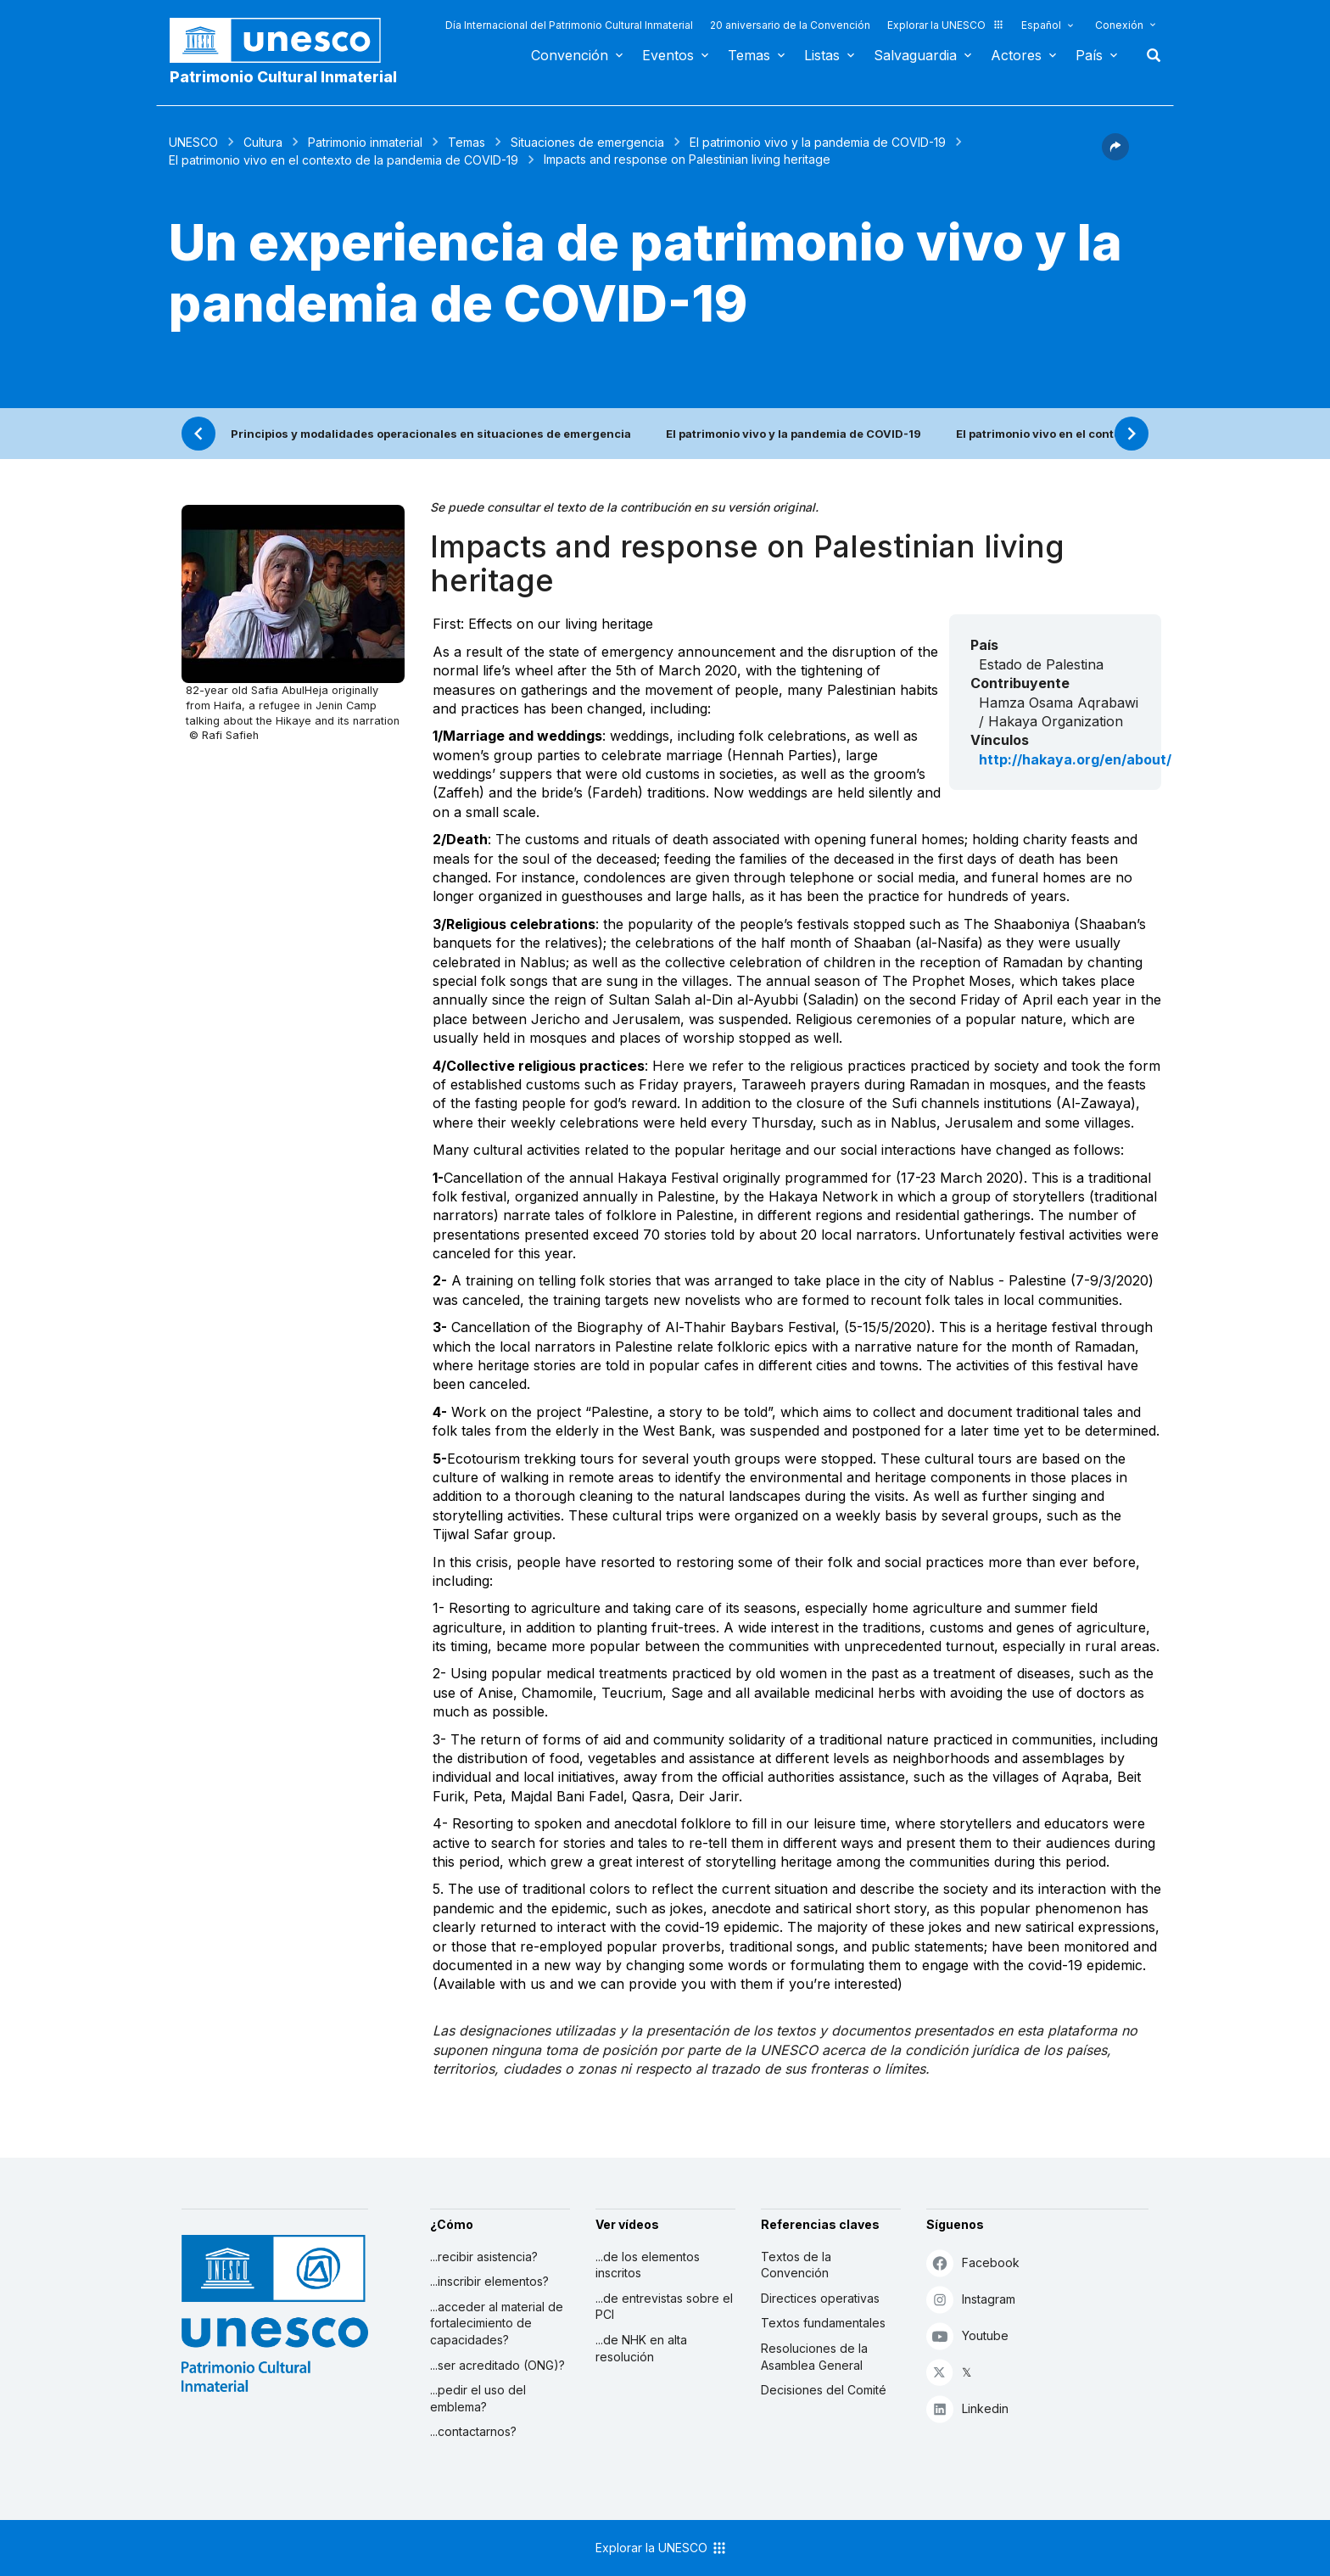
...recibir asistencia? (484, 2256)
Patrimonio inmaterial (365, 142)
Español (1041, 25)
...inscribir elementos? (489, 2281)
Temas (749, 55)
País (1089, 55)
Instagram (970, 2299)
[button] (1115, 155)
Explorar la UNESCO (945, 25)
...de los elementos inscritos (647, 2265)
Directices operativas (820, 2298)
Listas (822, 55)
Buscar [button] (1148, 55)
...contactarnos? (473, 2431)
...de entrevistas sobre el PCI (664, 2306)
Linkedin (967, 2408)
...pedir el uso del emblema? (478, 2398)
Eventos (668, 55)
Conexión (1119, 25)
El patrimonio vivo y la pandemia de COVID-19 (818, 142)
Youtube (967, 2335)
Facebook (973, 2262)
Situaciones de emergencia (587, 142)
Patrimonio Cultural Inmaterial (283, 77)
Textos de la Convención (796, 2265)
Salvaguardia (915, 55)
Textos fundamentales (823, 2323)
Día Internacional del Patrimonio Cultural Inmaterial (569, 25)
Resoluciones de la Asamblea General (814, 2356)
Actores (1016, 55)
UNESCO (193, 142)
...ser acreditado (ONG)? (497, 2365)
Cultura (262, 142)
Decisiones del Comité (823, 2390)
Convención (569, 55)
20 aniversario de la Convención (790, 25)
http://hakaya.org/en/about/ (1075, 759)
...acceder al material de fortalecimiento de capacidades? (496, 2323)
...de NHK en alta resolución (641, 2348)
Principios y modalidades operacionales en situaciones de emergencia (431, 433)
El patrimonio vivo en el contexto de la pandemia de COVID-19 (343, 160)
